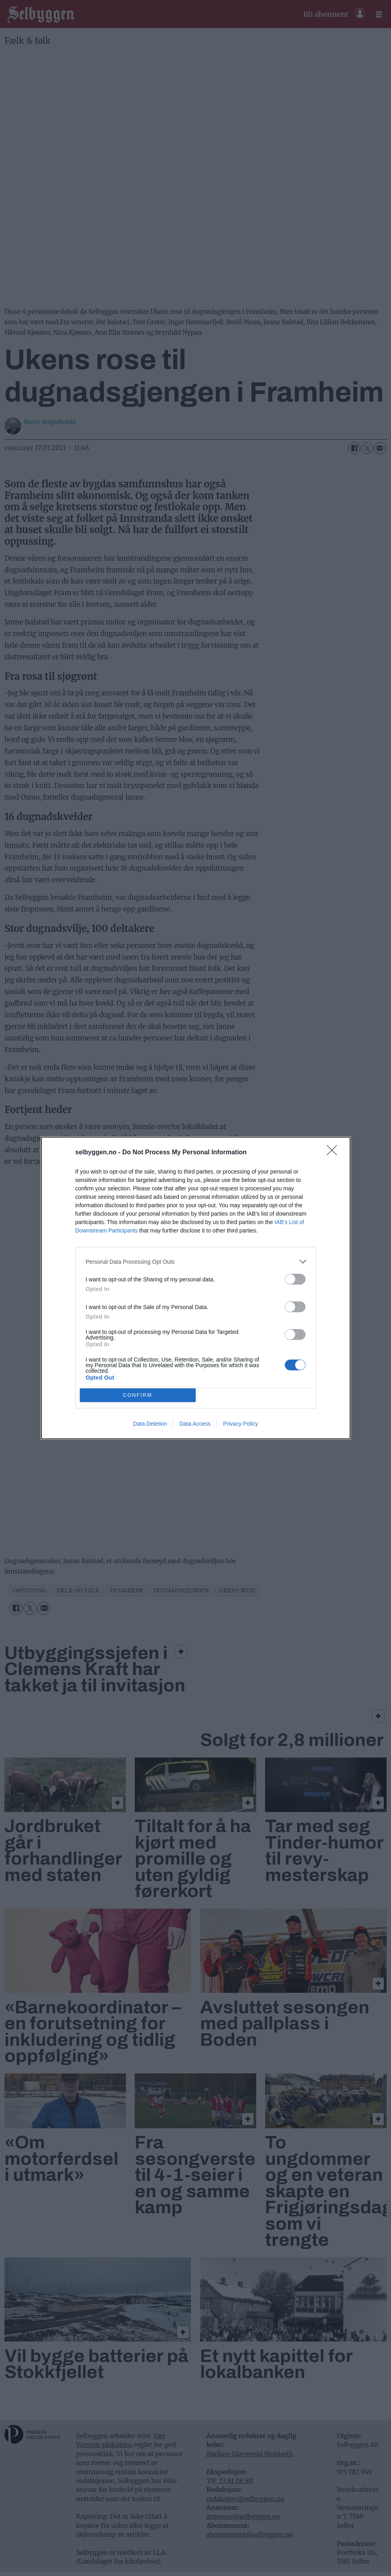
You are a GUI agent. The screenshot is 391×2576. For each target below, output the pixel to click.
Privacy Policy (240, 1423)
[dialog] (195, 1288)
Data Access (195, 1423)
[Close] (334, 1152)
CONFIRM (138, 1395)
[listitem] (196, 1261)
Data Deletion (150, 1423)
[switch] (295, 1279)
